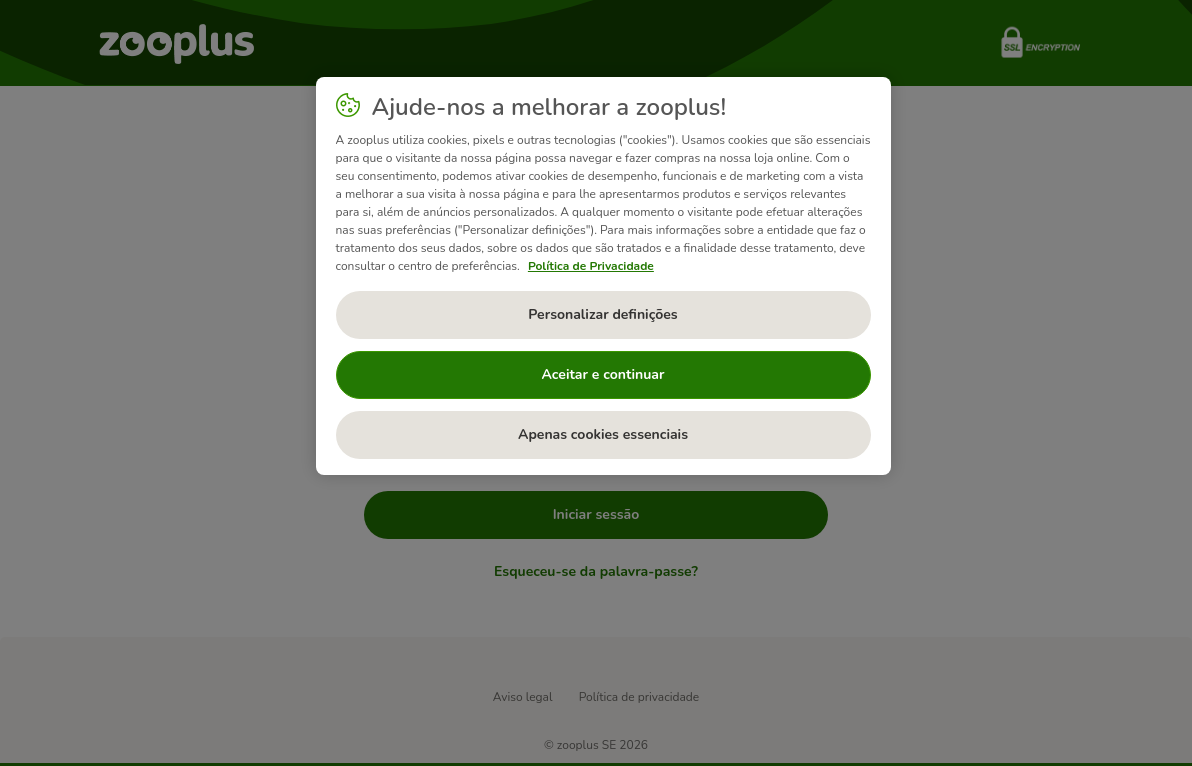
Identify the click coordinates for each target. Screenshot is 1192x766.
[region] (603, 276)
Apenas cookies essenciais (603, 434)
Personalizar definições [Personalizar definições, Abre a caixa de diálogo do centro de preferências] (602, 314)
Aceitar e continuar (603, 374)
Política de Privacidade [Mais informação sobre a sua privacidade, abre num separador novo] (591, 266)
